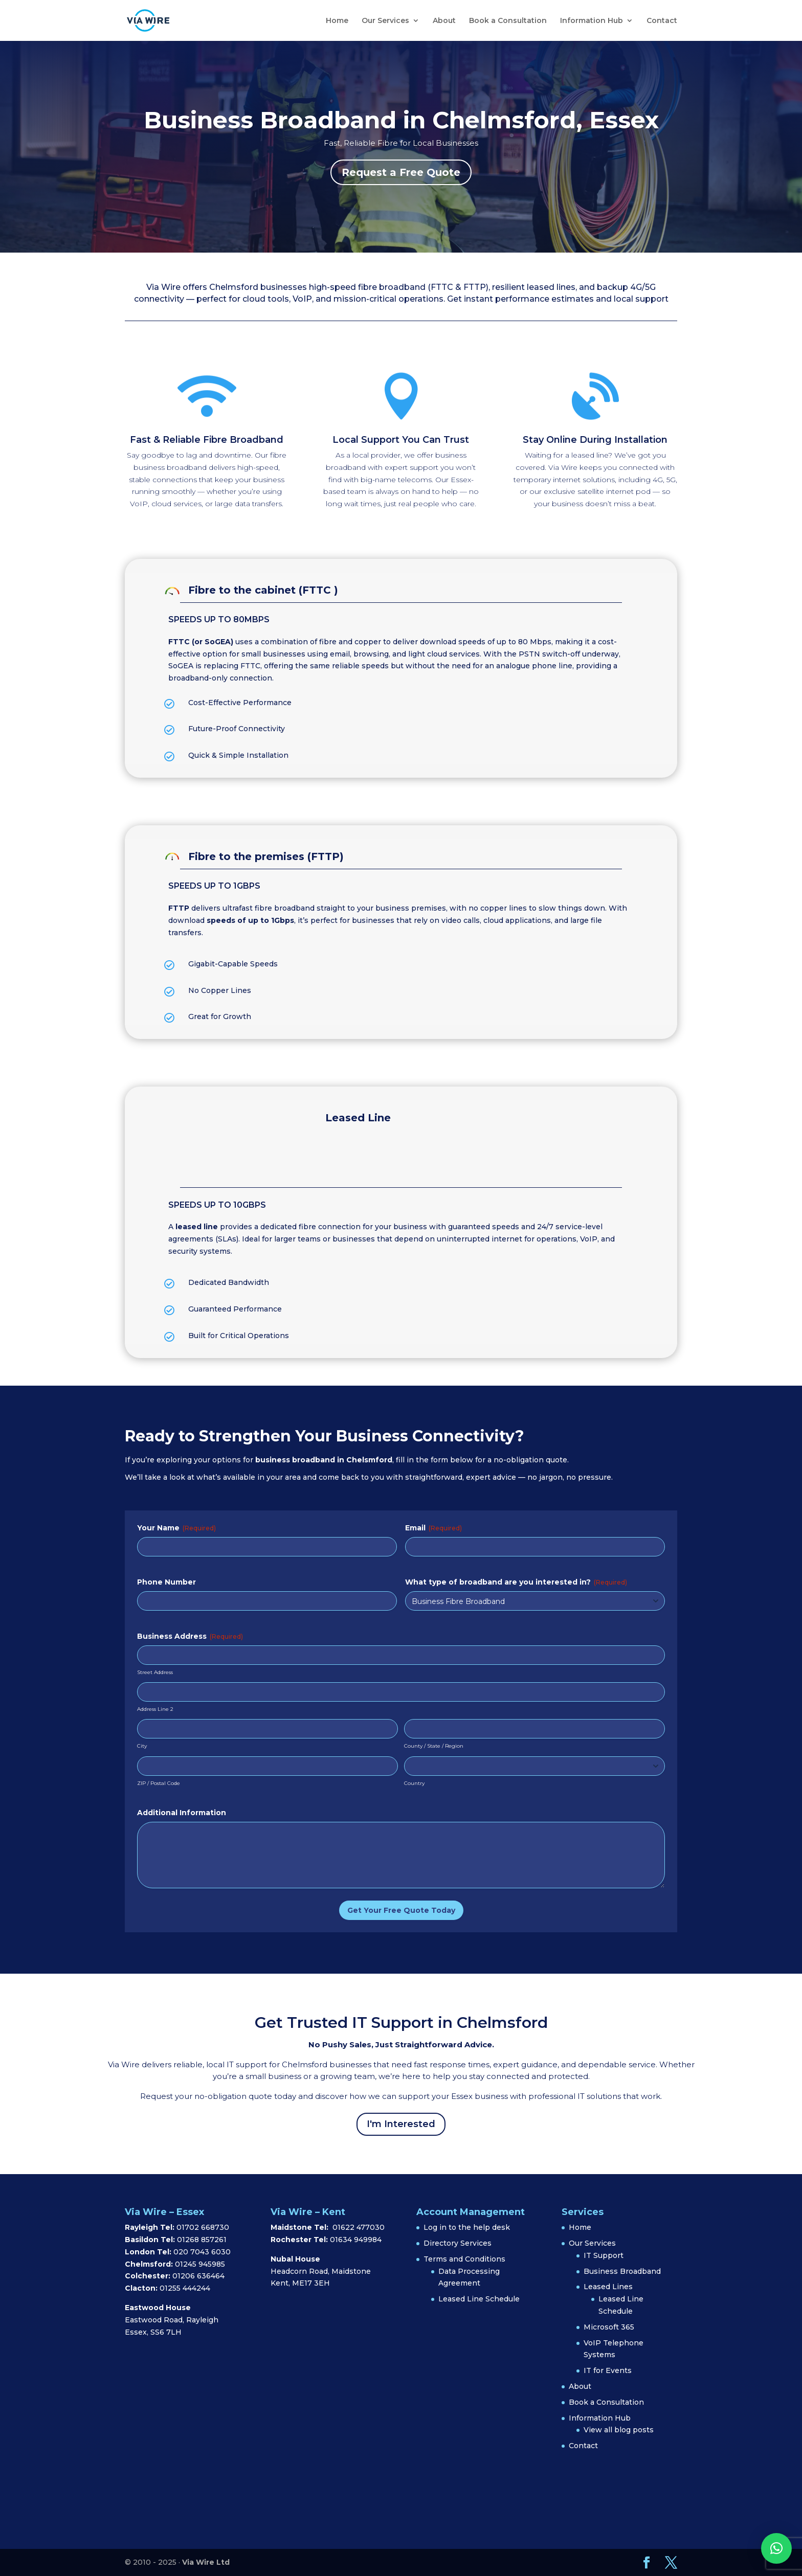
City (142, 1746)
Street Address (155, 1672)
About (444, 21)
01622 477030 (358, 2227)
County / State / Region (433, 1746)
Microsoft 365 (609, 2327)
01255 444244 (185, 2288)
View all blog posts (619, 2429)
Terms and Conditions (464, 2259)
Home (337, 21)
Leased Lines (608, 2286)
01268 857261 (202, 2239)
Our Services (385, 21)
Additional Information (181, 1812)
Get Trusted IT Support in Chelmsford (401, 2022)
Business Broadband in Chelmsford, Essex (401, 119)
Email (433, 1527)
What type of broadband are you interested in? (516, 1582)
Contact (662, 21)
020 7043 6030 (202, 2251)
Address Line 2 (155, 1709)
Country (414, 1783)
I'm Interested (401, 2124)
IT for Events (608, 2370)
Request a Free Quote (401, 172)
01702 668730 (201, 2227)
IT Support (603, 2255)
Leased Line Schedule (479, 2298)
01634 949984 (356, 2239)
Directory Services (458, 2243)
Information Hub (591, 21)
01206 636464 (198, 2275)
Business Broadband (622, 2271)
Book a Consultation (508, 21)
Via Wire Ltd (206, 2562)
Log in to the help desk (467, 2227)
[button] (776, 2548)
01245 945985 (200, 2264)
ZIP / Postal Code (158, 1783)
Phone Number (166, 1582)
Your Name (176, 1527)
